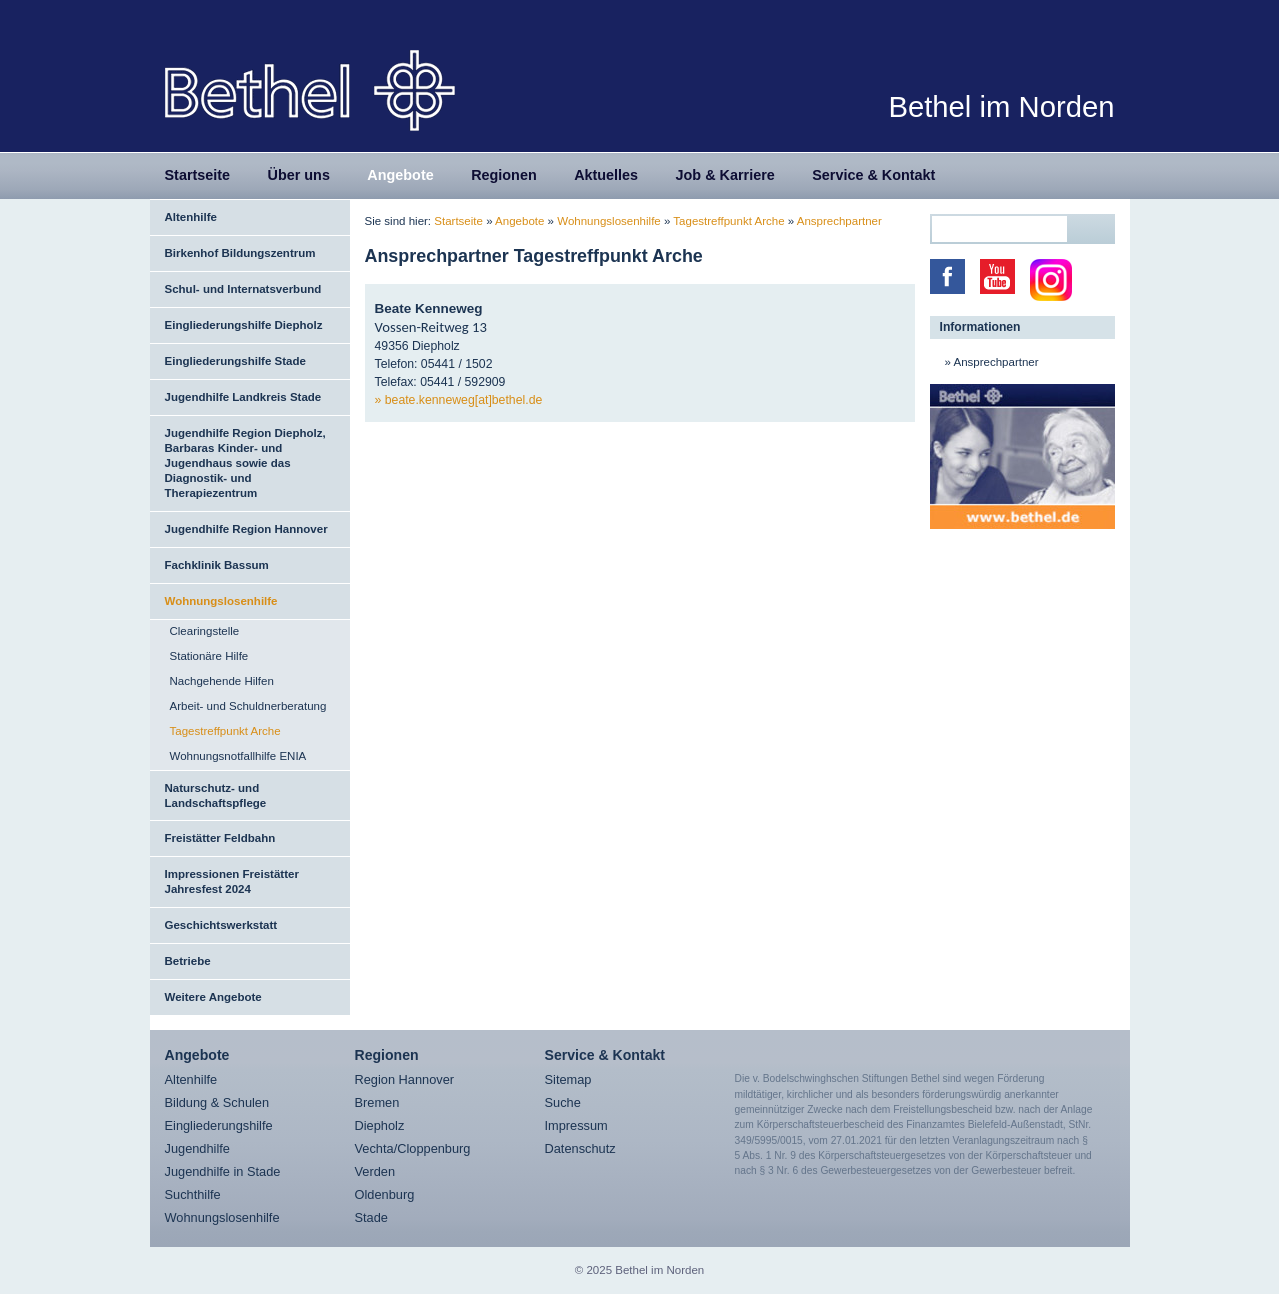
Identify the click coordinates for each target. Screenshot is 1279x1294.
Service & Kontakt (873, 175)
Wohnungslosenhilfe (221, 601)
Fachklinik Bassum (217, 565)
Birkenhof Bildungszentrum (240, 253)
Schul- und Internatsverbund (243, 289)
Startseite (198, 175)
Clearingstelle (205, 631)
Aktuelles (606, 175)
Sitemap (568, 1079)
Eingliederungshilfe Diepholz (244, 325)
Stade (371, 1217)
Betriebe (188, 961)
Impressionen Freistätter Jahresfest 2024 (232, 881)
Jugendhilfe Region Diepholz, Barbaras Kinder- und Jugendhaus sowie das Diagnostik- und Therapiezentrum (245, 463)
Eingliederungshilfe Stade (235, 361)
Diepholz (380, 1125)
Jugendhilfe (197, 1148)
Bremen (377, 1102)
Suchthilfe (193, 1194)
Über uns (299, 175)
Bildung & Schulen (217, 1102)
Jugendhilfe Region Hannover (246, 529)
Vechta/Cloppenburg (413, 1148)
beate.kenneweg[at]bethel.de (464, 400)
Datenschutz (580, 1148)
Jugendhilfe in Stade (223, 1171)
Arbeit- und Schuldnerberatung (248, 706)
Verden (375, 1171)
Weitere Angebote (213, 997)
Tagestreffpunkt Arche (225, 731)
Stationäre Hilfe (209, 656)
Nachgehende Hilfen (222, 681)
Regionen (504, 175)
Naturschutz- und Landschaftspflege (216, 795)
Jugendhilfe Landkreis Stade (243, 397)
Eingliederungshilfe (219, 1125)
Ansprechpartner (839, 221)
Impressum (576, 1125)
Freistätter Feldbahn (220, 838)
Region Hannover (405, 1079)
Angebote (400, 175)
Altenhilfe (191, 217)
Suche (563, 1102)
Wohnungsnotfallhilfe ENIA (238, 756)
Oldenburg (385, 1194)
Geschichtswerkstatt (221, 925)
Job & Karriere (725, 175)
